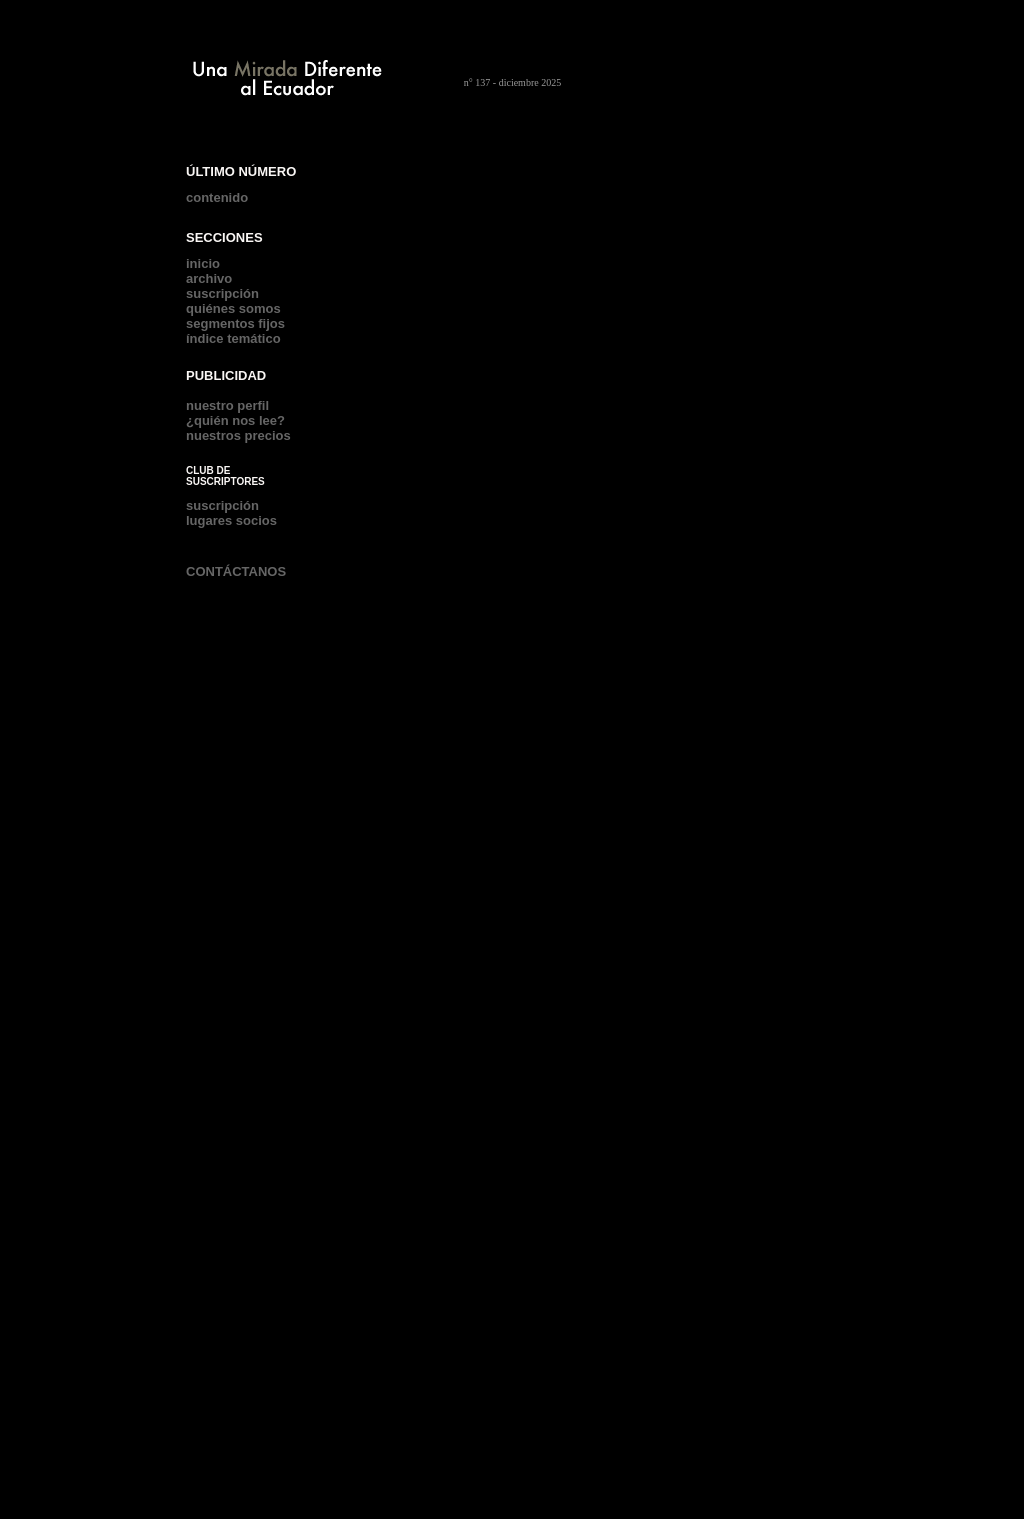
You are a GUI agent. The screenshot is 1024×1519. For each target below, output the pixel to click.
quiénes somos (233, 308)
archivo (209, 278)
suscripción (222, 293)
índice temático (233, 338)
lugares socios (231, 520)
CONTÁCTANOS (236, 571)
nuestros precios (238, 435)
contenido (217, 197)
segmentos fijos (235, 323)
